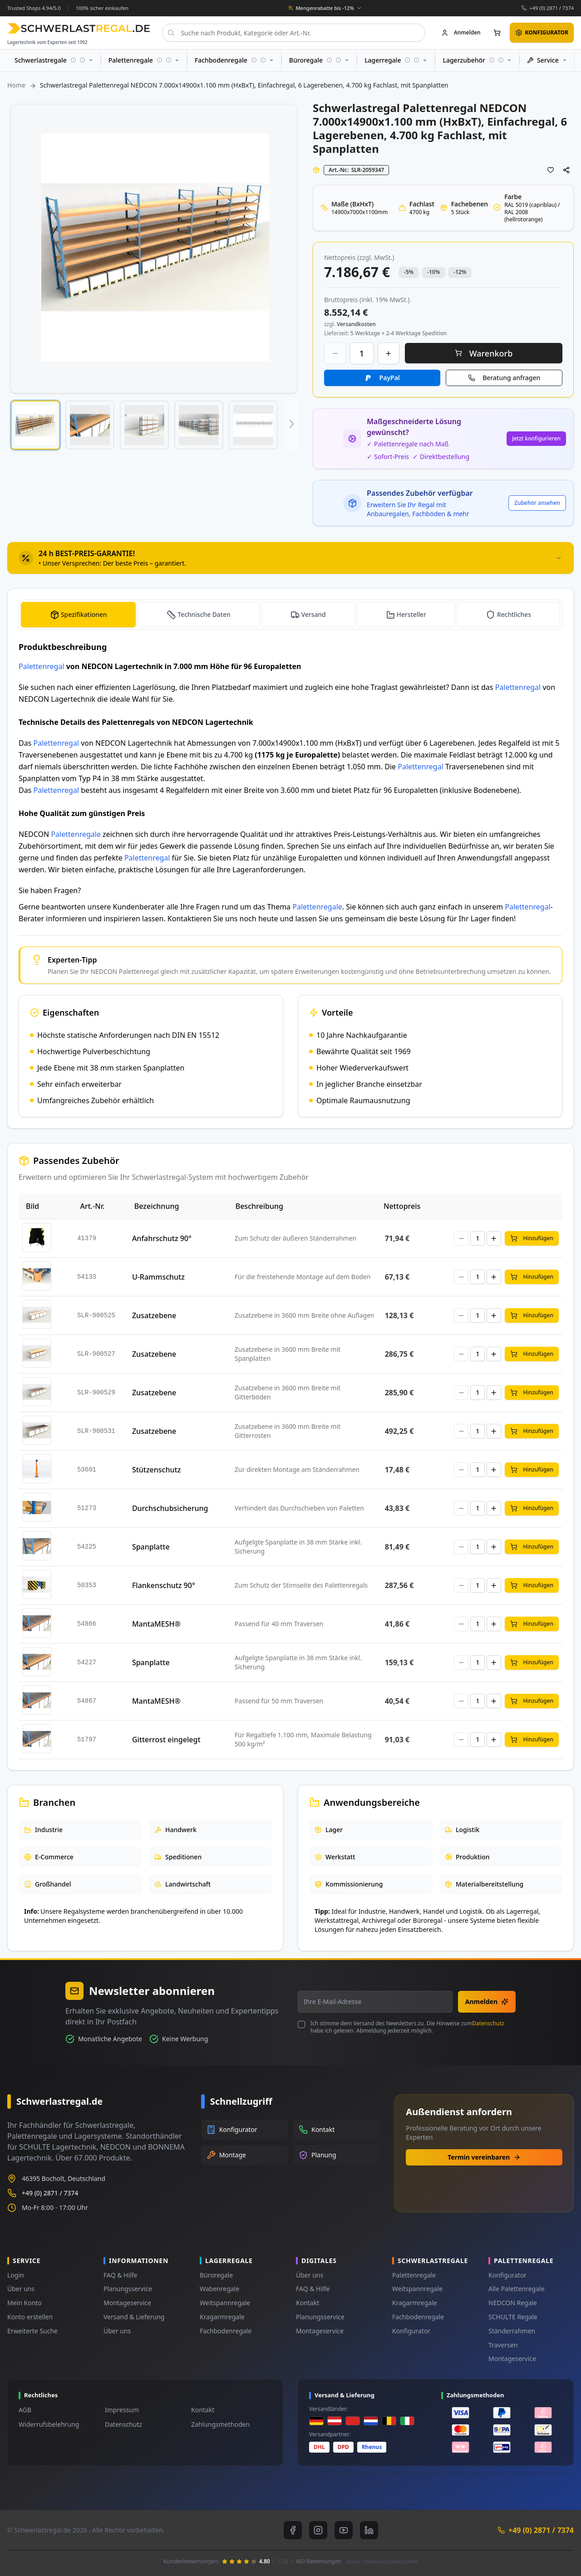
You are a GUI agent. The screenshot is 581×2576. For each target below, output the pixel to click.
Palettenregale (76, 834)
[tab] (290, 558)
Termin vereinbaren (484, 2157)
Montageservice (127, 2302)
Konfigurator (411, 2331)
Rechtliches (514, 614)
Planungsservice (127, 2288)
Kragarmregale (222, 2316)
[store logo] (78, 28)
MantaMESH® (156, 1624)
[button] (35, 425)
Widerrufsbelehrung (49, 2424)
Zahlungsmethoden (220, 2424)
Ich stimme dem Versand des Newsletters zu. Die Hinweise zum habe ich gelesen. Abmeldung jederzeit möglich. (407, 2027)
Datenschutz (488, 2023)
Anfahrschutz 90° (162, 1238)
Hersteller (411, 614)
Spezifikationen (84, 614)
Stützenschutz (156, 1470)
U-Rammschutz (158, 1277)
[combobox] (293, 33)
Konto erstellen (30, 2316)
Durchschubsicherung (170, 1508)
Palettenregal (41, 666)
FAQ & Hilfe (120, 2275)
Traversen (502, 2345)
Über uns (20, 2288)
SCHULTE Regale (512, 2316)
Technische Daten (204, 614)
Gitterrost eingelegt (166, 1740)
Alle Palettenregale (516, 2288)
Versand (313, 614)
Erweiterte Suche (32, 2331)
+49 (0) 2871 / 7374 (551, 8)
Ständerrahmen (511, 2331)
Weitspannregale (225, 2302)
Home (16, 85)
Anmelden (486, 2001)
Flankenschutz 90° (163, 1585)
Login (15, 2275)
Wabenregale (219, 2288)
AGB (25, 2409)
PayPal (389, 377)
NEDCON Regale (512, 2302)
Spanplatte (151, 1547)
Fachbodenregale (225, 2331)
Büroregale (216, 2275)
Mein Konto (24, 2302)
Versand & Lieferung (133, 2316)
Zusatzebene (154, 1315)
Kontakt (307, 2302)
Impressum (122, 2409)
